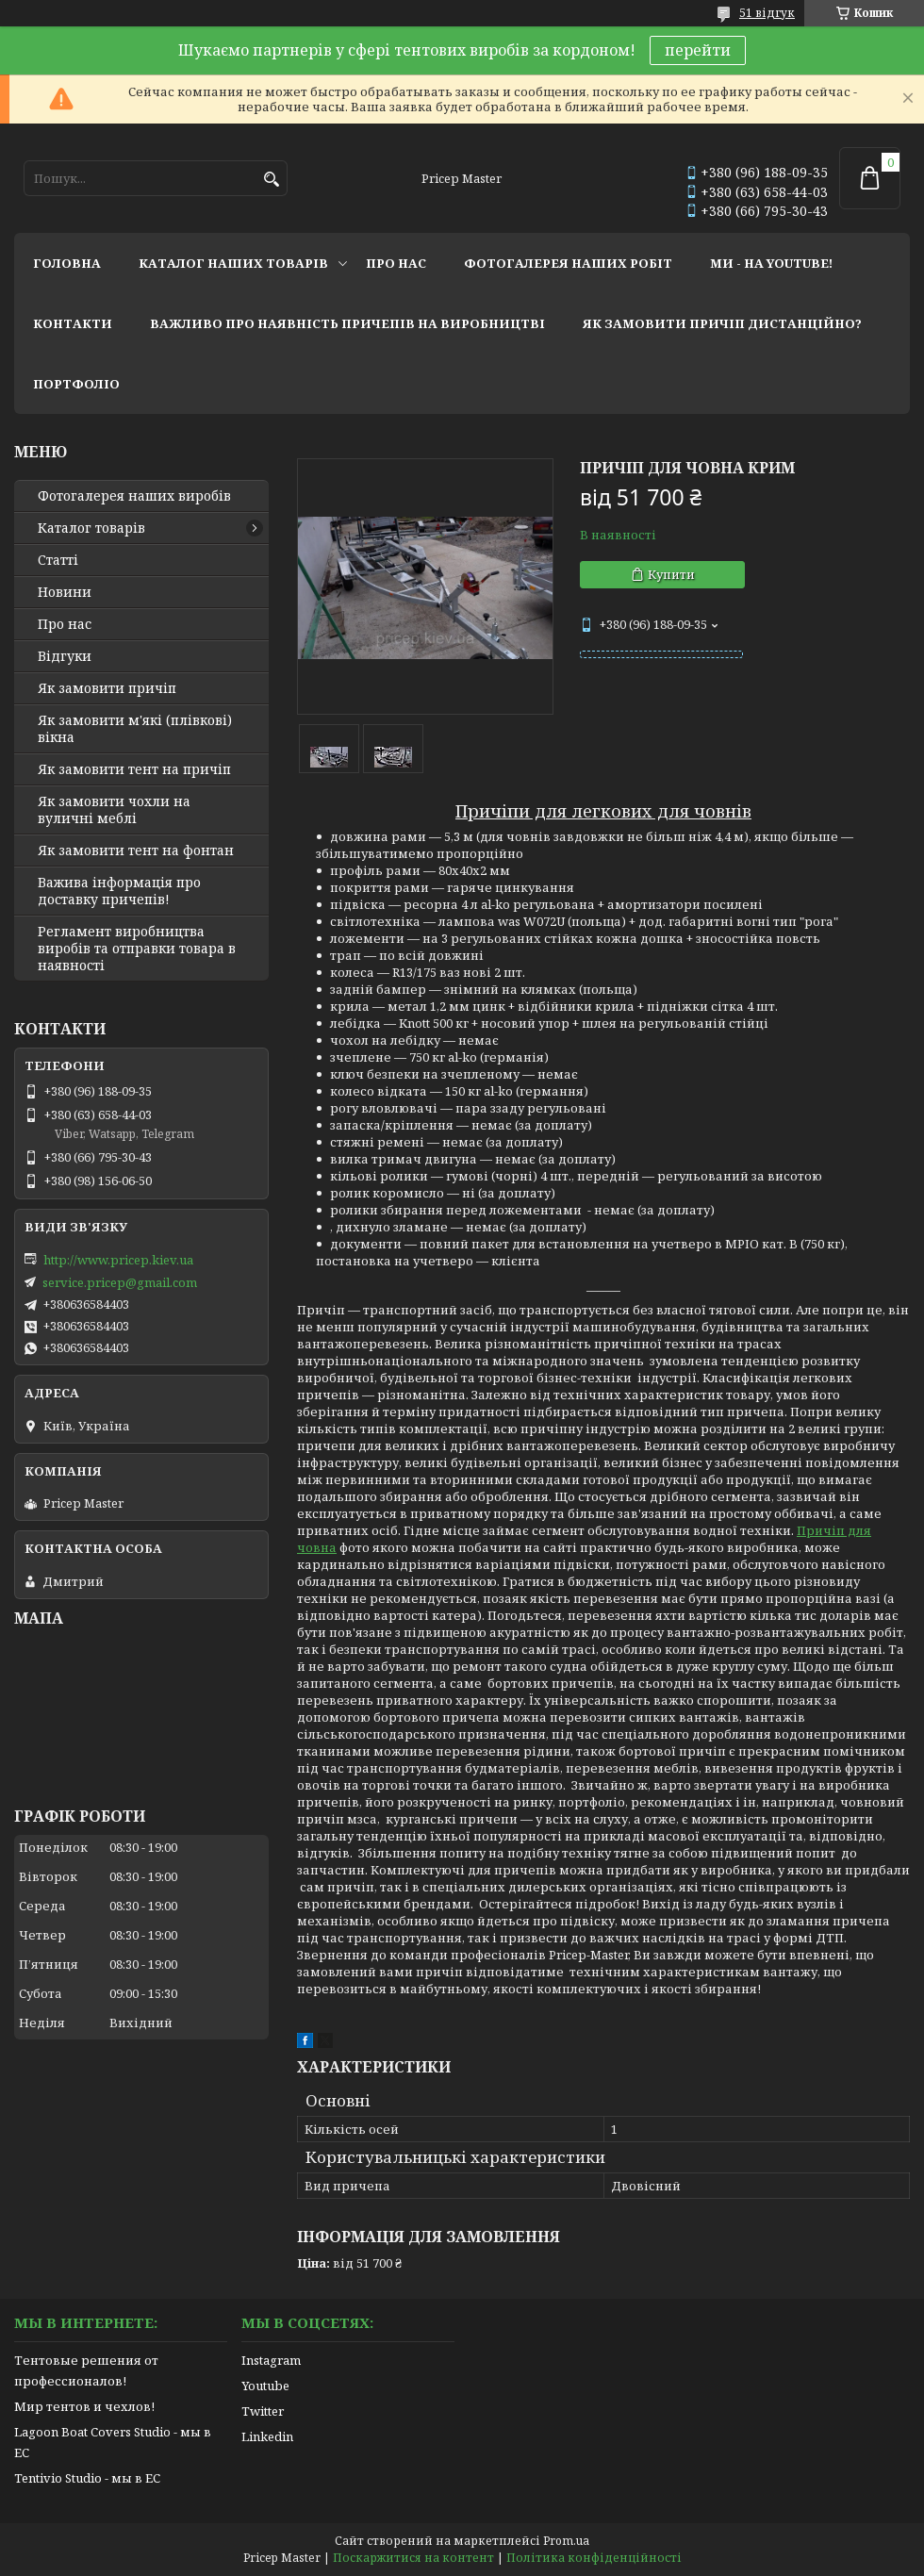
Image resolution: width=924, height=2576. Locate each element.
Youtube (265, 2385)
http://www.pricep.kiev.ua (118, 1259)
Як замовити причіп (107, 688)
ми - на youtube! (771, 263)
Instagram (271, 2360)
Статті (58, 560)
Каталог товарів (91, 528)
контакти (72, 323)
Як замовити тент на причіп (134, 769)
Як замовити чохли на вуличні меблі (114, 810)
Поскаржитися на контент (413, 2558)
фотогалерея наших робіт (568, 263)
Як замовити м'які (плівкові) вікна (135, 729)
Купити (671, 574)
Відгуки (64, 656)
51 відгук (767, 13)
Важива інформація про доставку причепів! (119, 891)
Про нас (64, 624)
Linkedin (267, 2436)
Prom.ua (566, 2541)
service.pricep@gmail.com (119, 1282)
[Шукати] (271, 179)
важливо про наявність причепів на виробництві (347, 323)
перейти (698, 50)
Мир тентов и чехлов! (84, 2406)
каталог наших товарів (233, 263)
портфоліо (76, 383)
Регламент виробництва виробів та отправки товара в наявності (137, 948)
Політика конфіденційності (594, 2558)
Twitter (262, 2411)
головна (67, 263)
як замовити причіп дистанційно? (722, 323)
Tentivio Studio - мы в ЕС (87, 2477)
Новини (64, 592)
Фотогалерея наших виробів (134, 495)
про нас (396, 263)
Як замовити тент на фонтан (136, 850)
